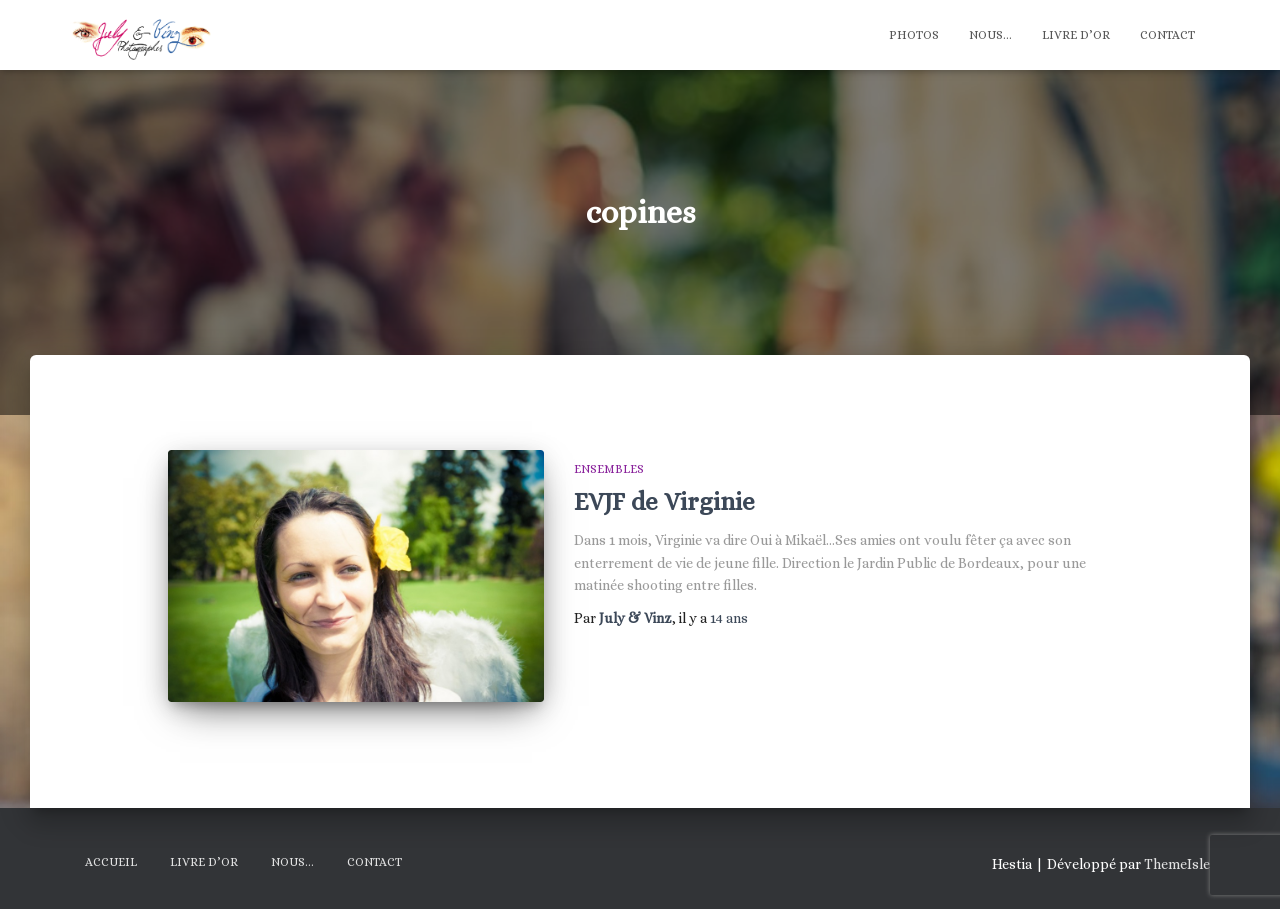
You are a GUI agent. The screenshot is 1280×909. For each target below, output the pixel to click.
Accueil (111, 862)
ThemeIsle (1177, 864)
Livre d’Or (1076, 35)
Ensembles (609, 469)
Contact (1167, 35)
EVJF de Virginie (664, 501)
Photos (914, 35)
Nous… (990, 35)
